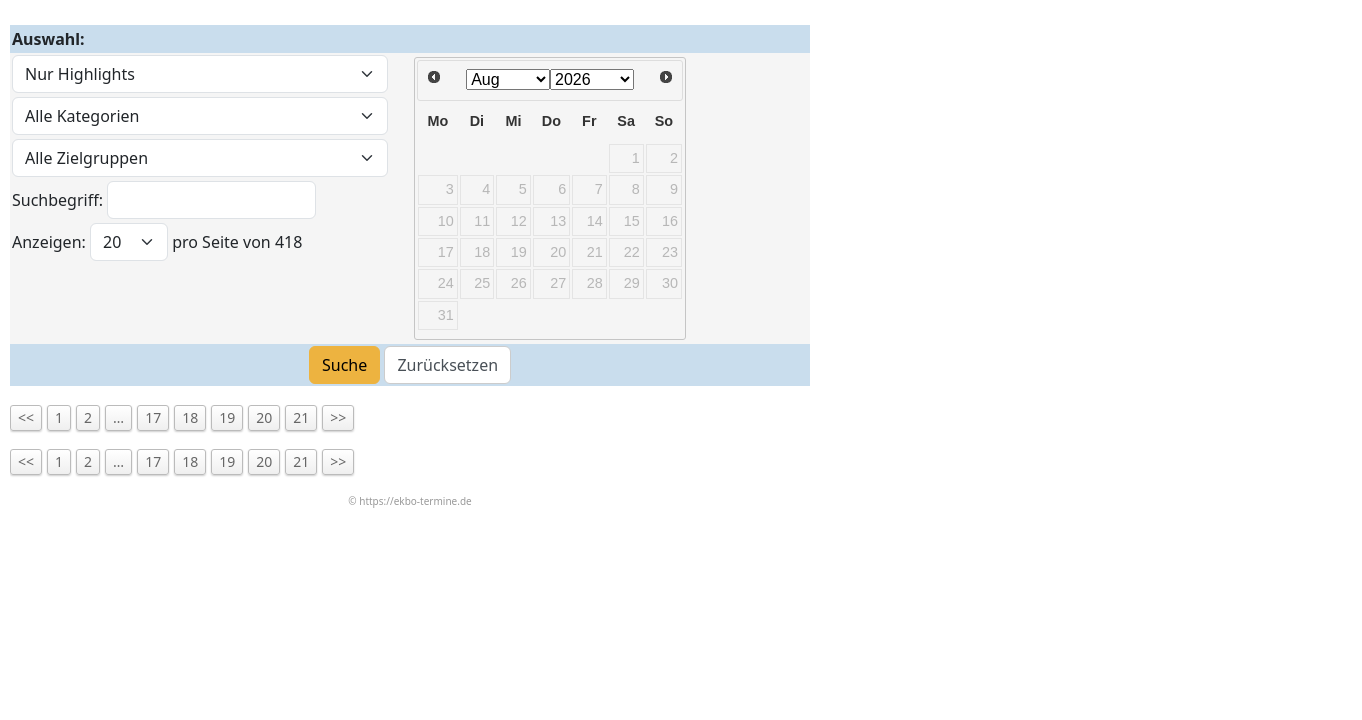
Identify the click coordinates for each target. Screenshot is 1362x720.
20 (264, 417)
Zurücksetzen (447, 365)
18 (190, 417)
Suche (344, 365)
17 (153, 417)
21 (301, 417)
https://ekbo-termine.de (415, 501)
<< (26, 417)
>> (338, 417)
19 (227, 417)
